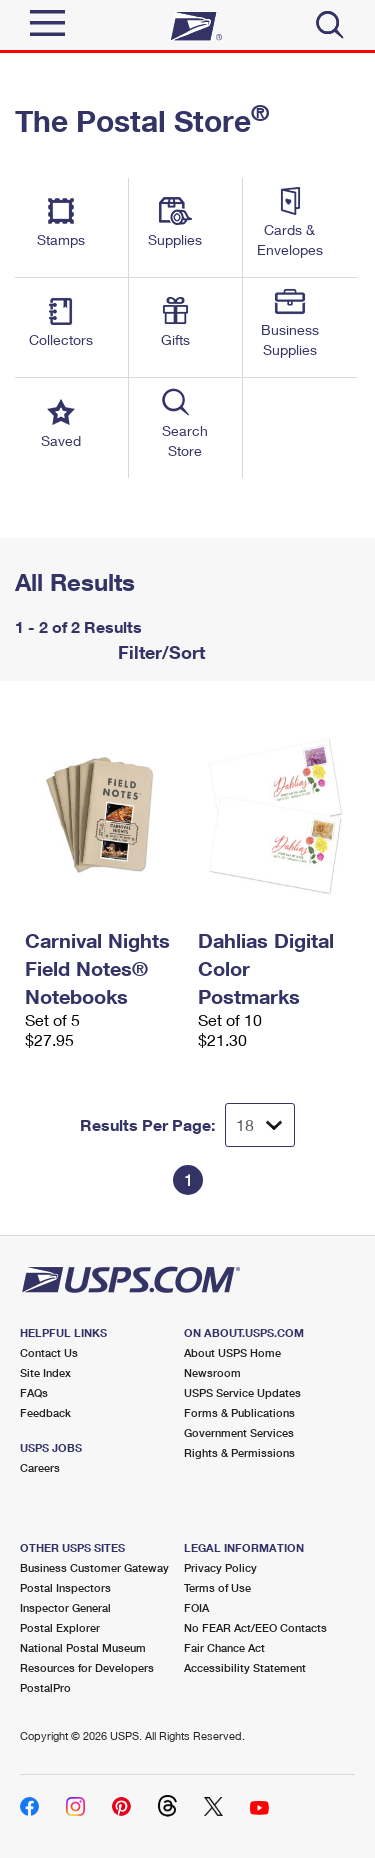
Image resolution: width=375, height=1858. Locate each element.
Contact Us (49, 1352)
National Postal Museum (83, 1647)
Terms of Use (217, 1587)
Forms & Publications (239, 1412)
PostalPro (45, 1687)
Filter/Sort (159, 652)
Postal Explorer (60, 1627)
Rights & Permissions (239, 1452)
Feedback (45, 1412)
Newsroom (212, 1372)
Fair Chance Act (224, 1647)
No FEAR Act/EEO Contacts (255, 1627)
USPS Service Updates (242, 1392)
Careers (40, 1467)
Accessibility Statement (245, 1667)
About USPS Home (232, 1352)
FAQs (34, 1392)
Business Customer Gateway (94, 1567)
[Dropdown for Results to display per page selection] (260, 1125)
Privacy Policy (220, 1567)
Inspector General (65, 1607)
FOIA (196, 1607)
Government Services (239, 1432)
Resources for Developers (87, 1667)
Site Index (45, 1372)
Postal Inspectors (65, 1587)
